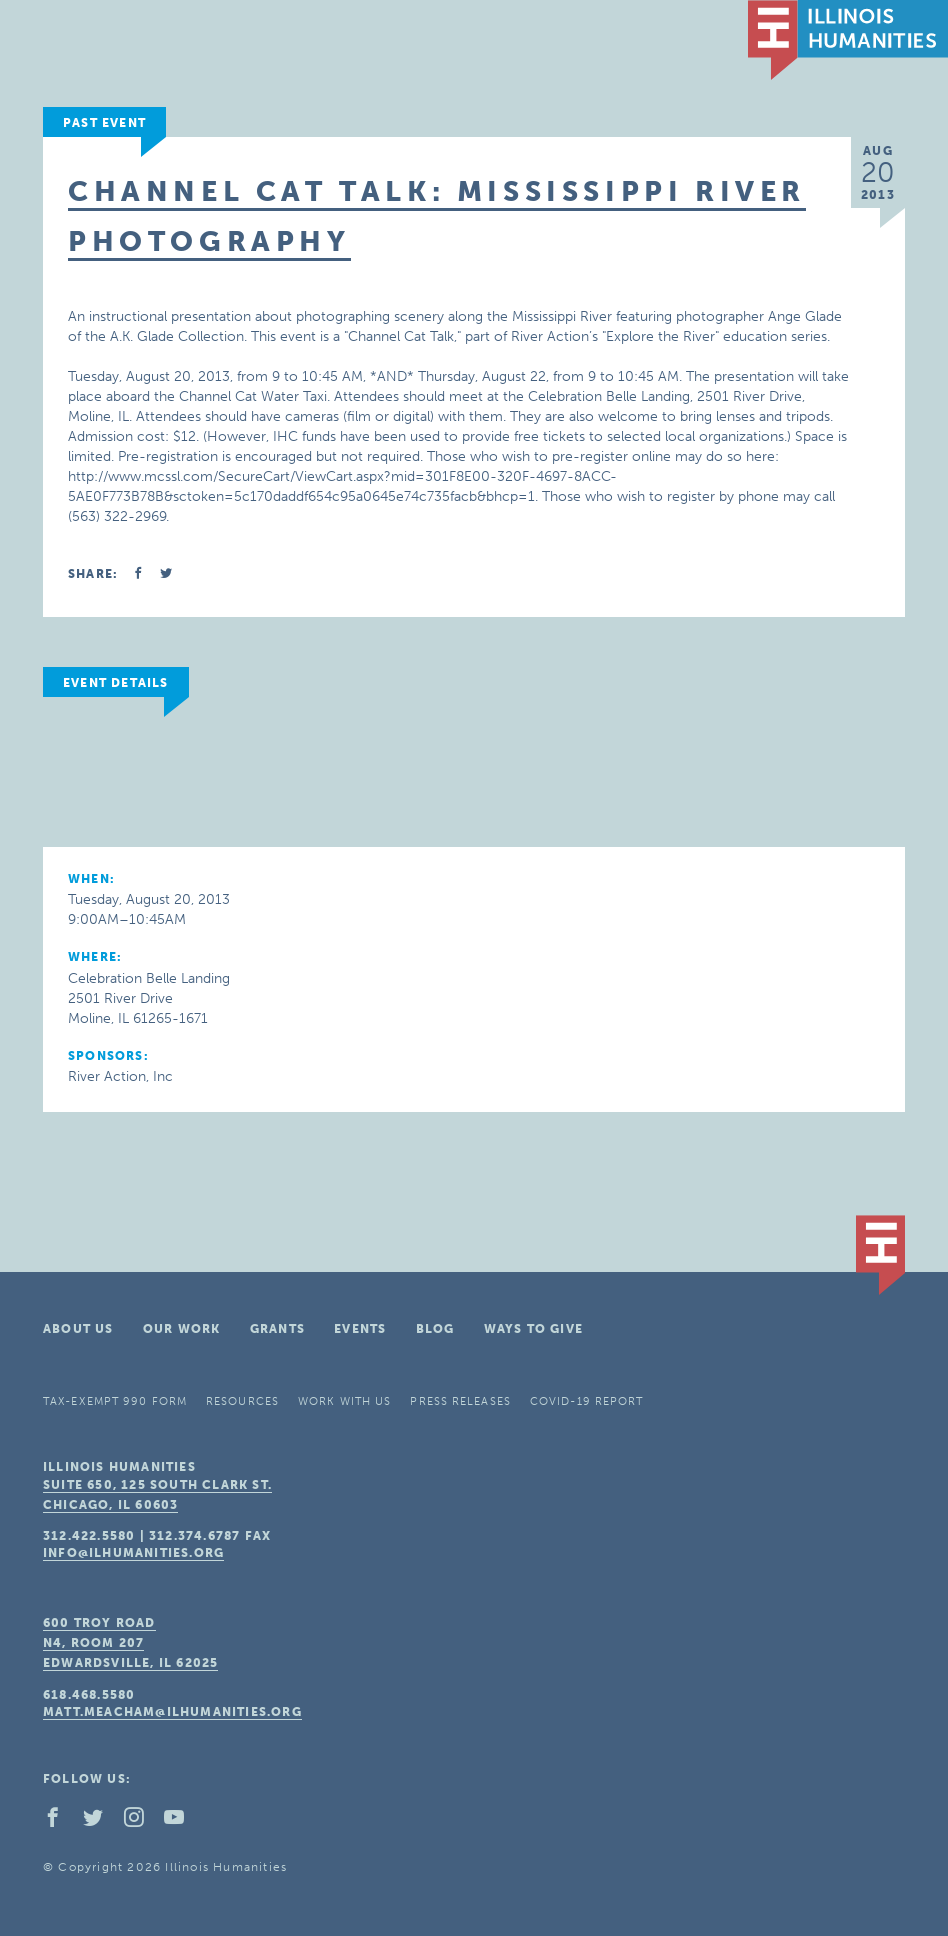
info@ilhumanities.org (133, 1553)
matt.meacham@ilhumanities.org (172, 1712)
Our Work (182, 1329)
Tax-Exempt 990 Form (115, 1401)
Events (360, 1329)
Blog (435, 1329)
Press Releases (460, 1401)
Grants (277, 1329)
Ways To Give (533, 1329)
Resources (242, 1401)
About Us (78, 1329)
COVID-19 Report (587, 1401)
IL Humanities (848, 40)
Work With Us (344, 1401)
